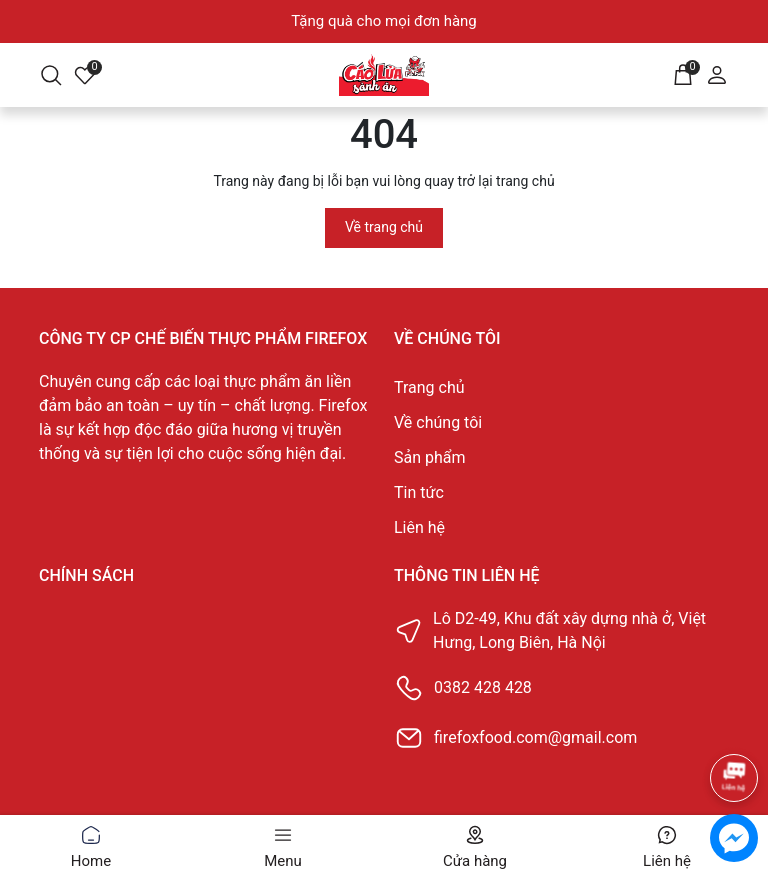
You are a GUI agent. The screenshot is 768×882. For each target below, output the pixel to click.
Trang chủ (429, 387)
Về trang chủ (384, 227)
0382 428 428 (483, 687)
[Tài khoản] (717, 73)
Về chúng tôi (438, 422)
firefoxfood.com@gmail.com (535, 737)
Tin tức (419, 492)
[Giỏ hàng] (683, 73)
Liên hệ (419, 527)
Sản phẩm (430, 457)
